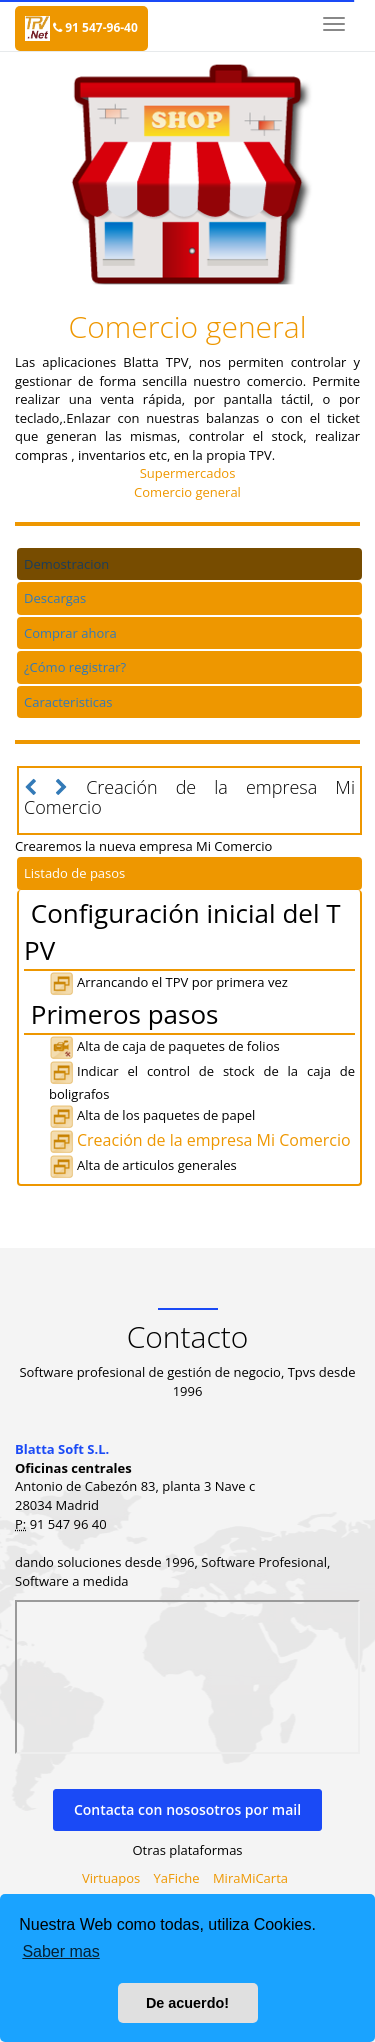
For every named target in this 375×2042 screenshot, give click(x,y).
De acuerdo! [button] (187, 2003)
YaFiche (177, 1878)
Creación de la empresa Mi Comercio (200, 1140)
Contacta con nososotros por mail (187, 1809)
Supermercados (188, 473)
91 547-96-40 (95, 27)
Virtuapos (111, 1878)
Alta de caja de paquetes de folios (164, 1046)
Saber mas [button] (60, 1951)
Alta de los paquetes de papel (152, 1115)
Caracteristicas (68, 702)
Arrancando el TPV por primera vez (168, 982)
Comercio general (187, 492)
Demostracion (66, 564)
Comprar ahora (70, 633)
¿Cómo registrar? (75, 667)
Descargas (55, 598)
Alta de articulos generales (143, 1165)
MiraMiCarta (250, 1878)
